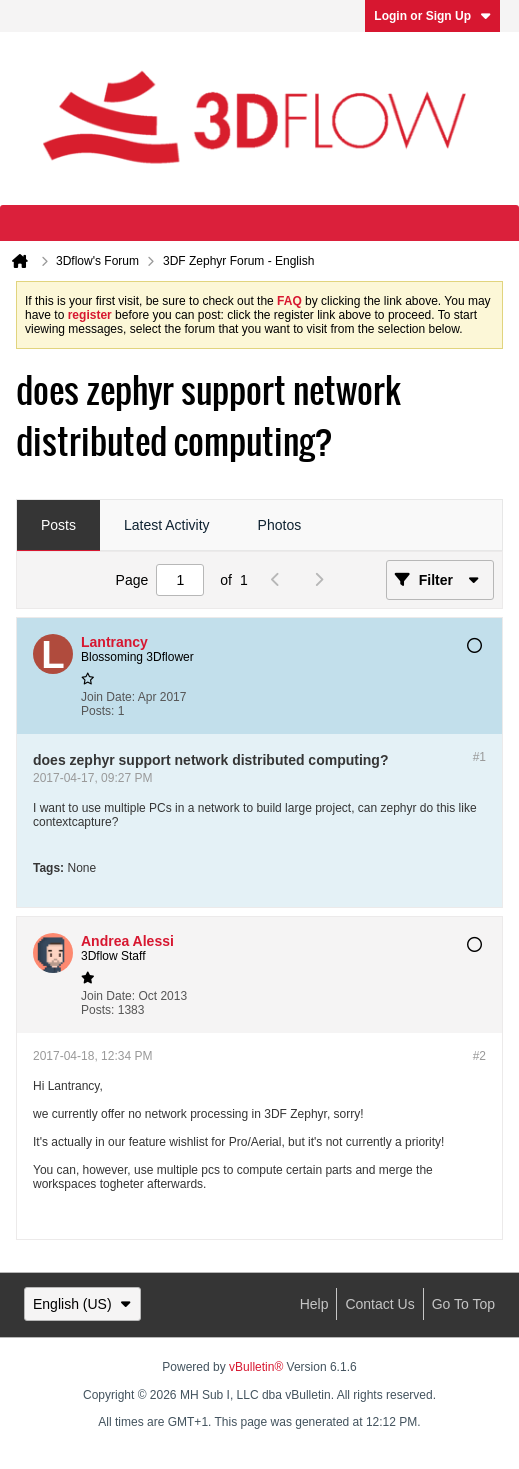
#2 (479, 1056)
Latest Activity (167, 525)
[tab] (58, 526)
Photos (280, 525)
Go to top (463, 1304)
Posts (58, 525)
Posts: (97, 711)
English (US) (82, 1304)
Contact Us (379, 1304)
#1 (479, 757)
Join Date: (108, 697)
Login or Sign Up (432, 16)
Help (314, 1304)
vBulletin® (256, 1367)
